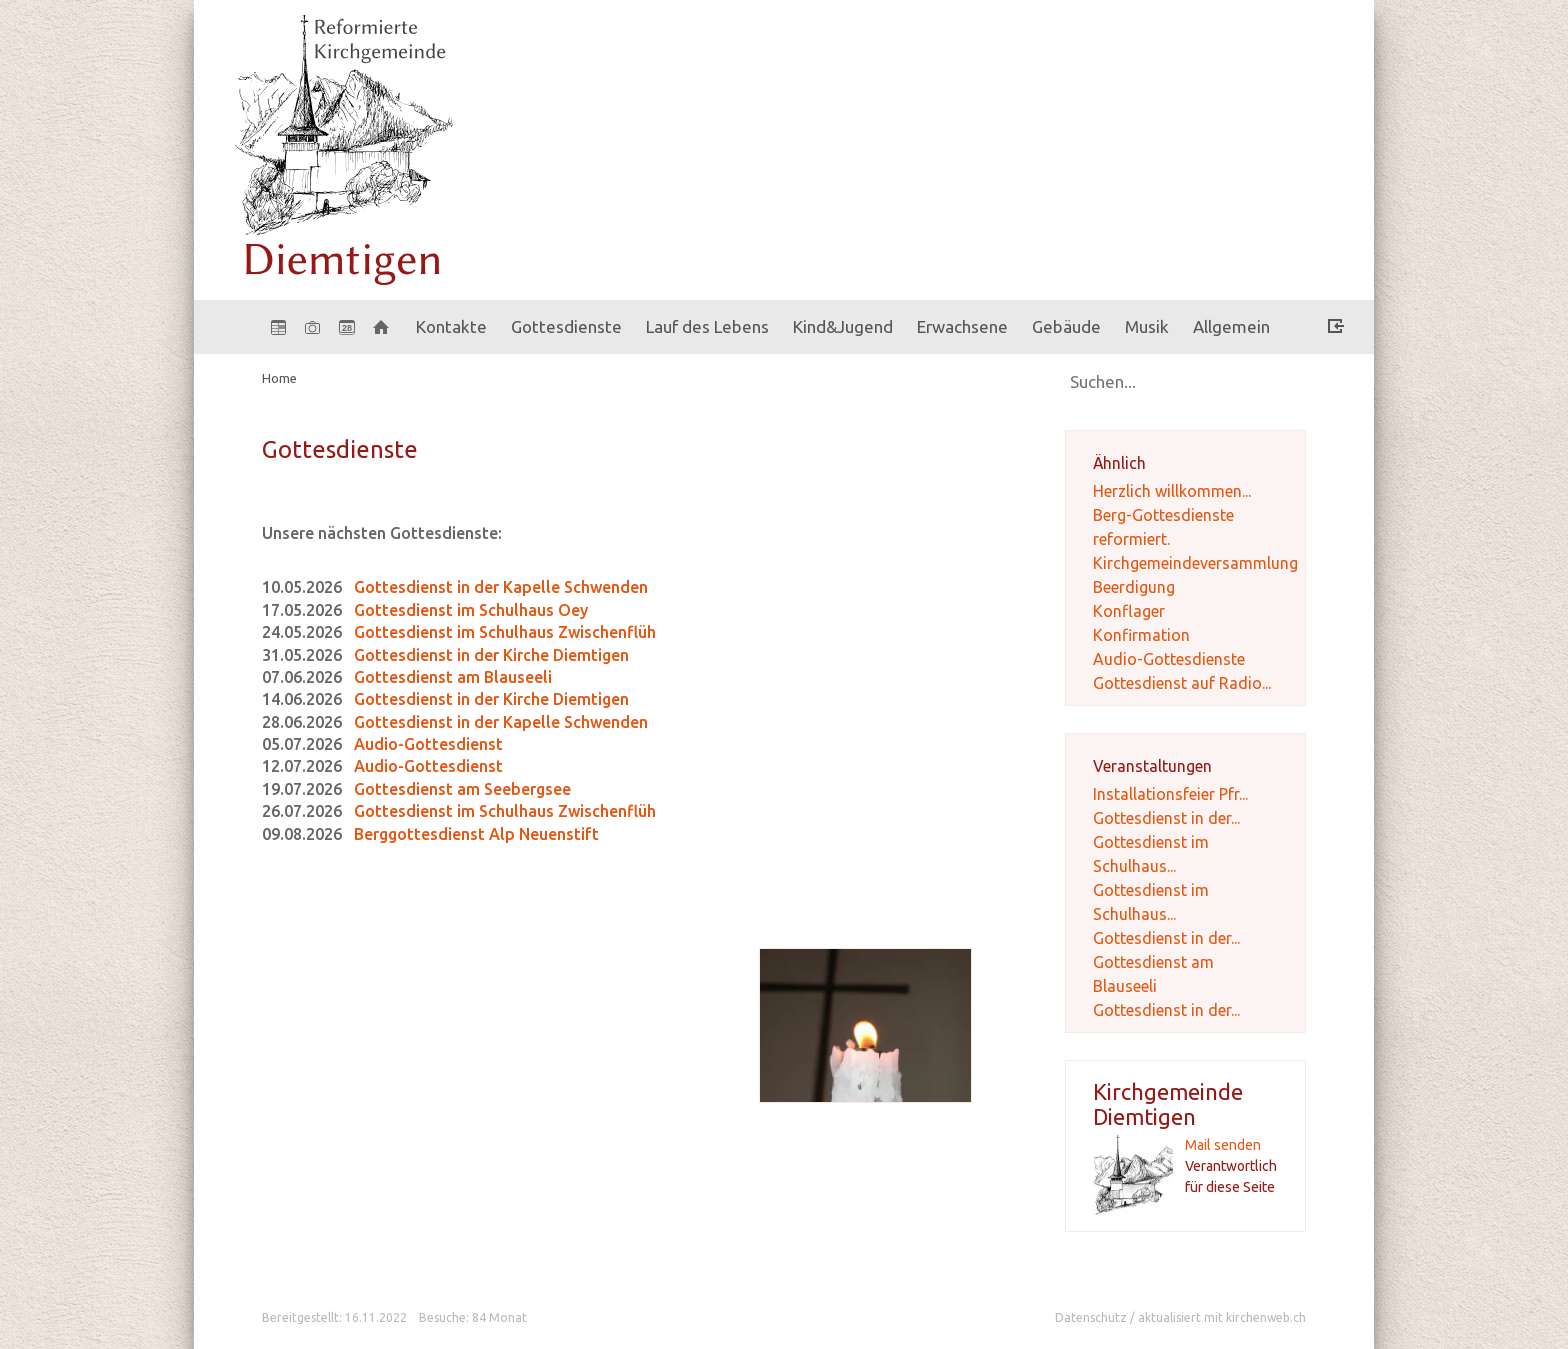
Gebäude (1066, 326)
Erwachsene (962, 326)
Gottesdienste (566, 326)
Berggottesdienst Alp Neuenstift (476, 834)
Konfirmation (1141, 635)
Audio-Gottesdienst (428, 744)
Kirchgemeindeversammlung (1195, 563)
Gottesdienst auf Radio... (1182, 683)
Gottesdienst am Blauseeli (453, 677)
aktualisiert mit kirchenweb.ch (1222, 1317)
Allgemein (1231, 326)
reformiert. (1131, 539)
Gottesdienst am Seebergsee (462, 789)
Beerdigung (1134, 587)
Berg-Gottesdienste (1163, 515)
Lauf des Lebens (707, 326)
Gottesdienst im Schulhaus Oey (471, 610)
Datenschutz (1091, 1317)
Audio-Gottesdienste (1169, 659)
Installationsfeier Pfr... (1170, 794)
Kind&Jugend (843, 326)
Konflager (1129, 611)
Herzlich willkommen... (1172, 491)
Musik (1147, 326)
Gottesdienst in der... (1166, 818)
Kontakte (451, 326)
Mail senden (1223, 1145)
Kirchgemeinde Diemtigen (1168, 1104)
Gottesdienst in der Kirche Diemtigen (491, 655)
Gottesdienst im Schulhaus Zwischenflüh (505, 632)
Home (279, 378)
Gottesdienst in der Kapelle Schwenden (501, 587)
